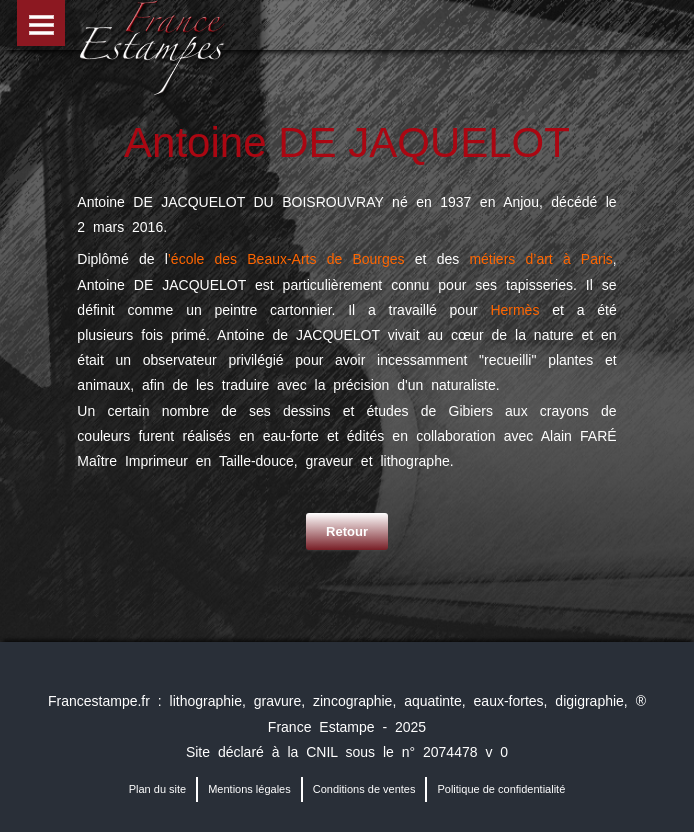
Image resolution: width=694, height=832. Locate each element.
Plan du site (157, 789)
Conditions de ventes (364, 789)
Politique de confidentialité (501, 789)
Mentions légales (249, 789)
